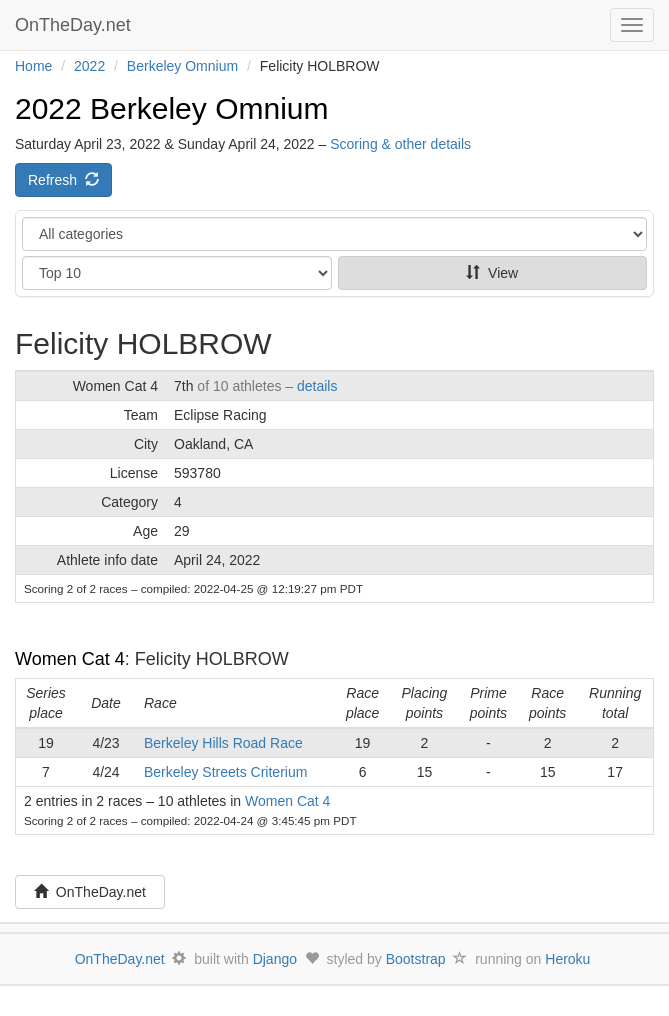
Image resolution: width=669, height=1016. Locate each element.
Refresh (63, 180)
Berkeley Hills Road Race (223, 743)
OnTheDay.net (75, 25)
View (492, 273)
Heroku (567, 959)
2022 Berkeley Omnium (171, 108)
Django (275, 959)
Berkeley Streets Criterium (225, 772)
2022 (89, 66)
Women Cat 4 (70, 659)
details (317, 386)
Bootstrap (416, 959)
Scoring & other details (400, 144)
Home (33, 66)
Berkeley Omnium (182, 66)
